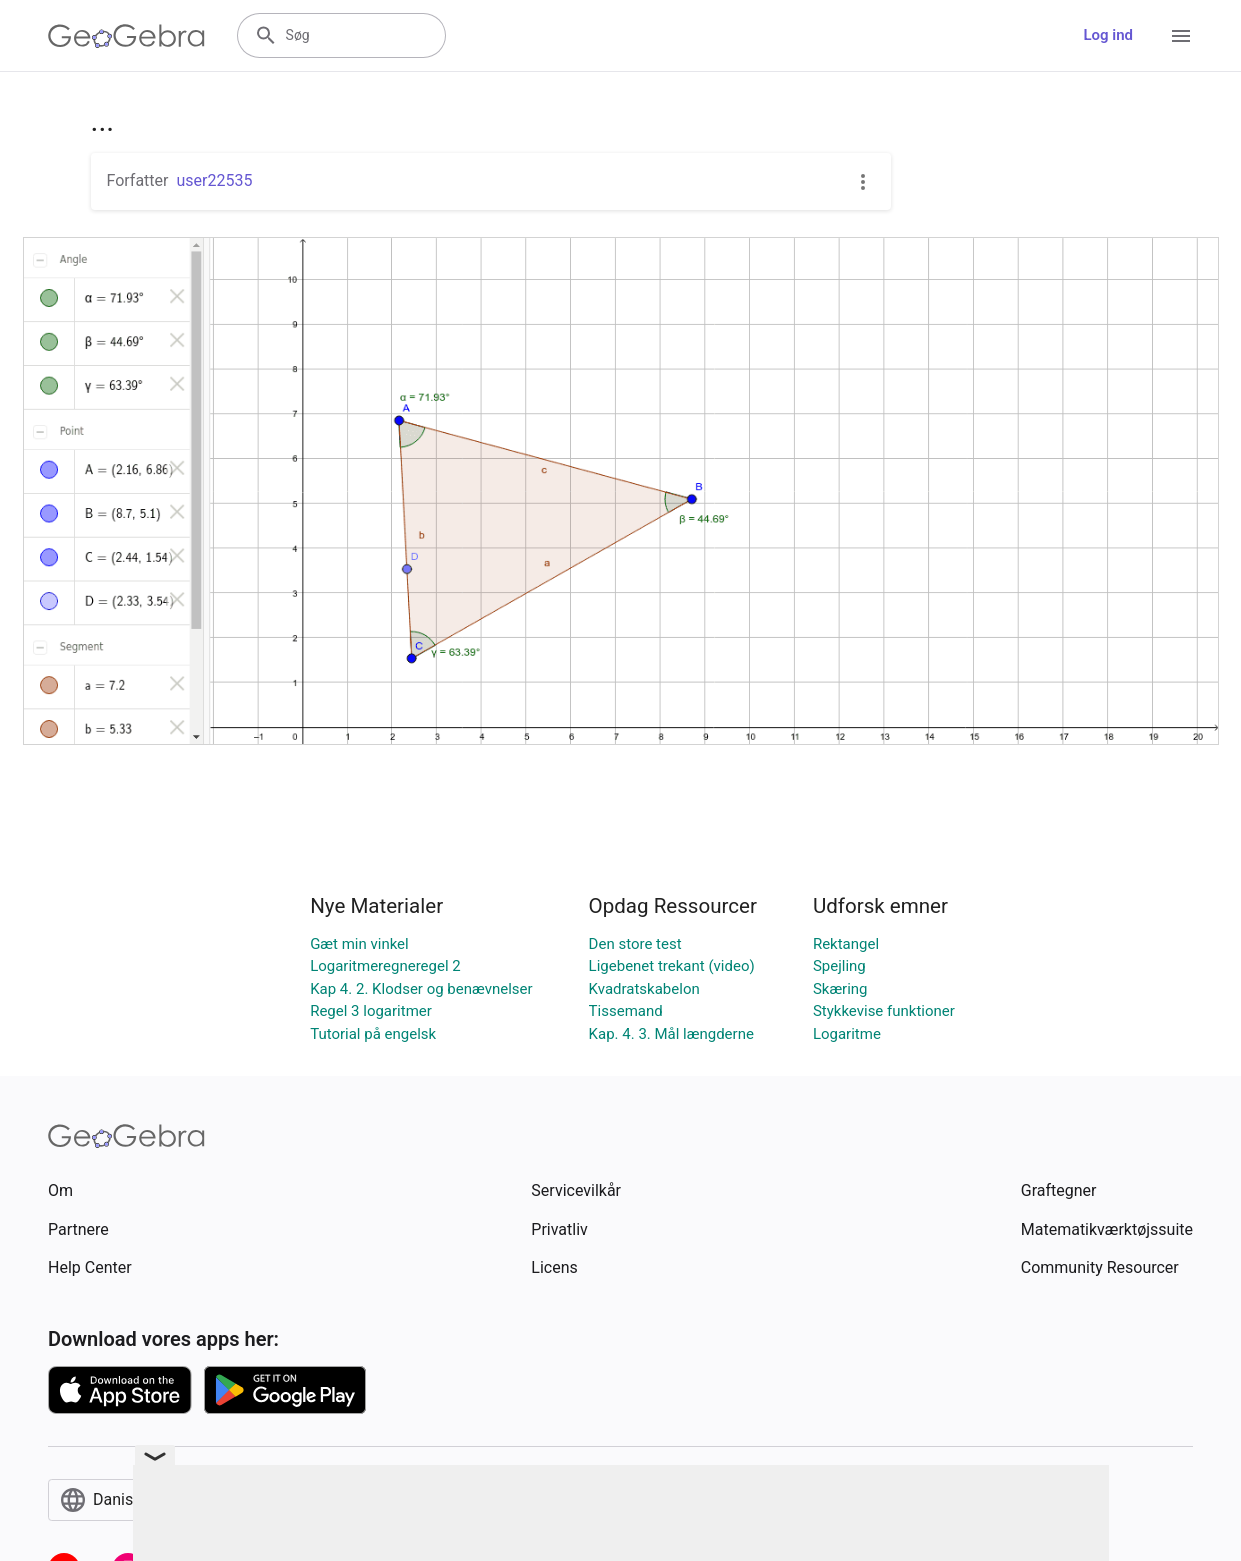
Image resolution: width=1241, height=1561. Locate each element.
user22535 (214, 180)
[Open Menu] (1181, 36)
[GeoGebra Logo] (126, 36)
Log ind (1108, 35)
